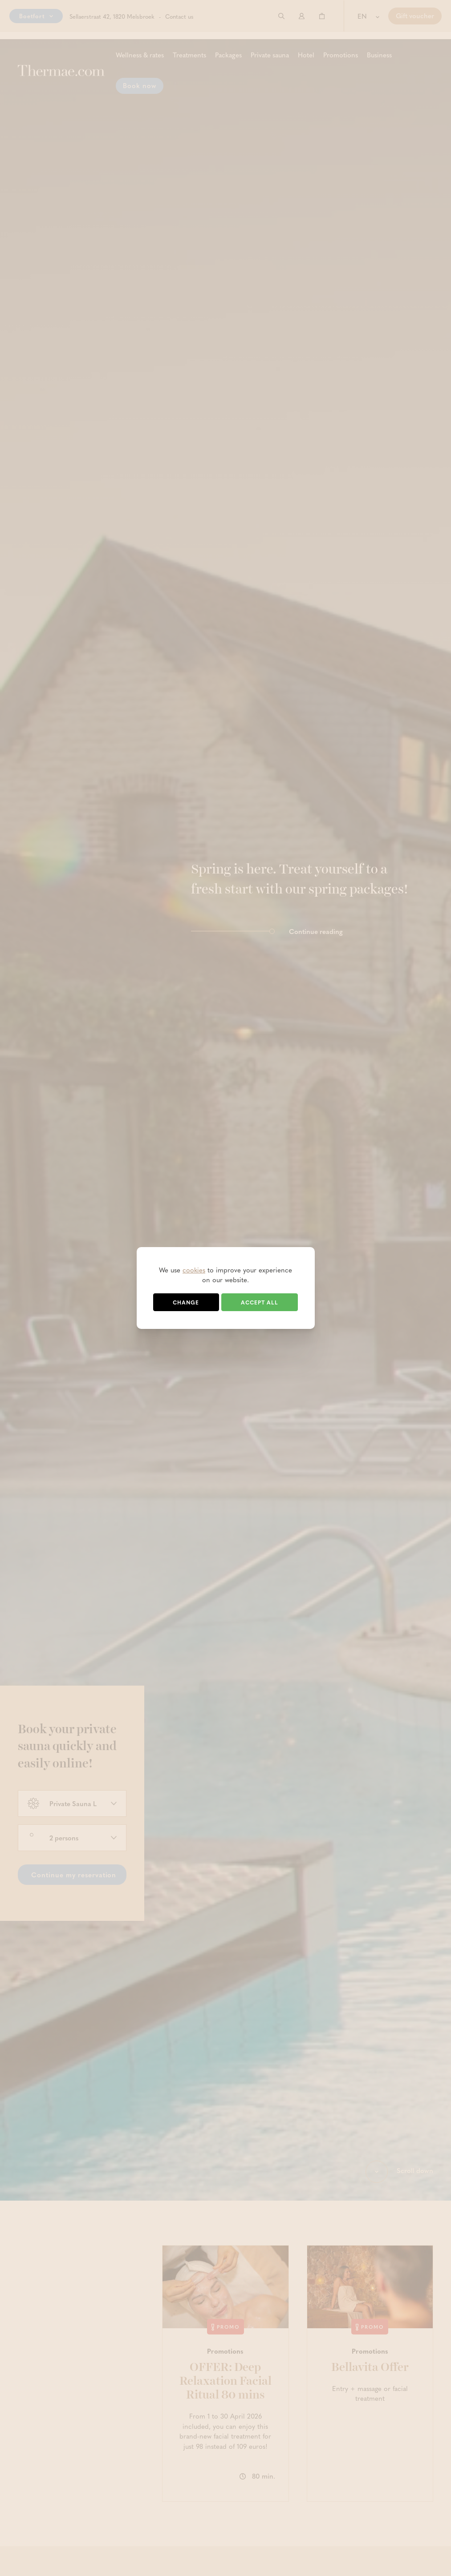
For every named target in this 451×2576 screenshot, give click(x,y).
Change (186, 1302)
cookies (194, 1270)
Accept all (259, 1302)
